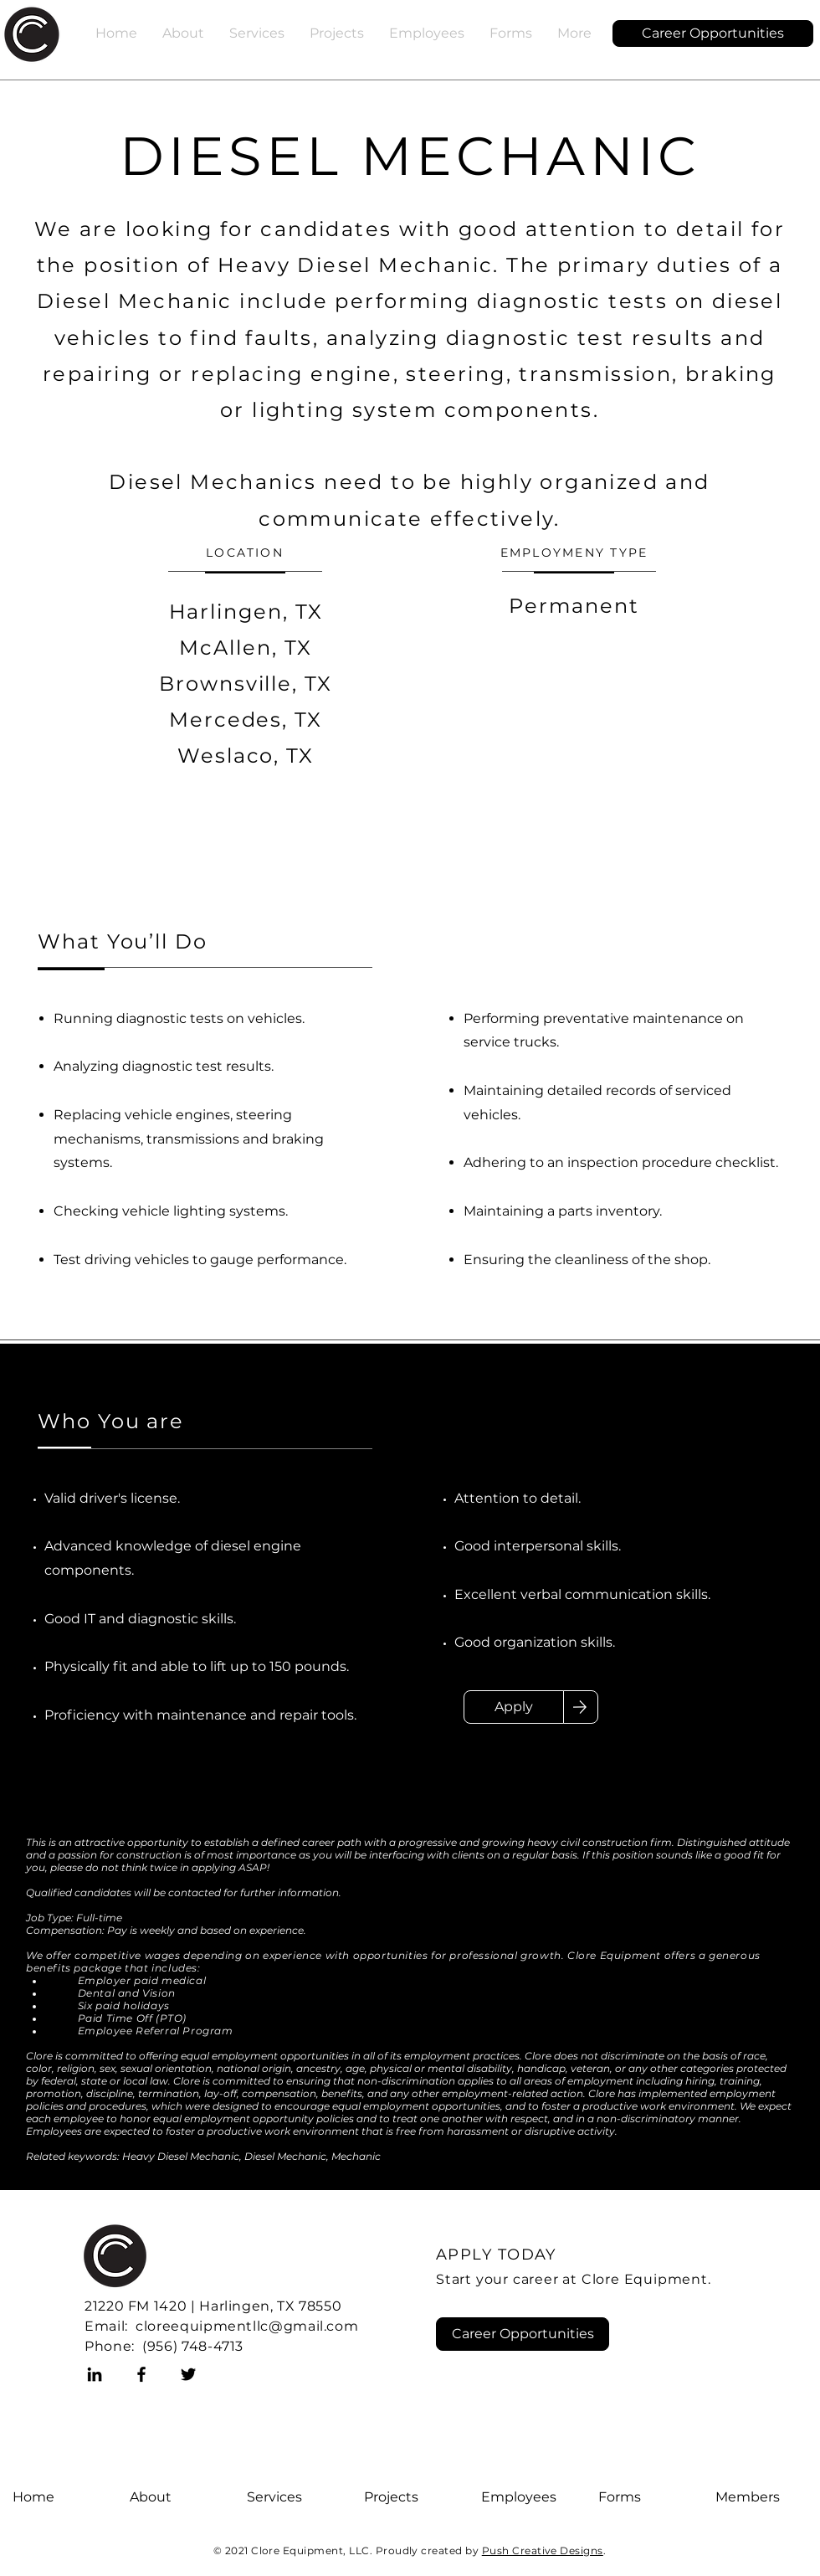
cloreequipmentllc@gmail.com (247, 2326)
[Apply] (514, 1707)
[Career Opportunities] (712, 33)
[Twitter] (188, 2374)
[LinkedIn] (95, 2374)
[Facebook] (141, 2374)
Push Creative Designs (542, 2550)
